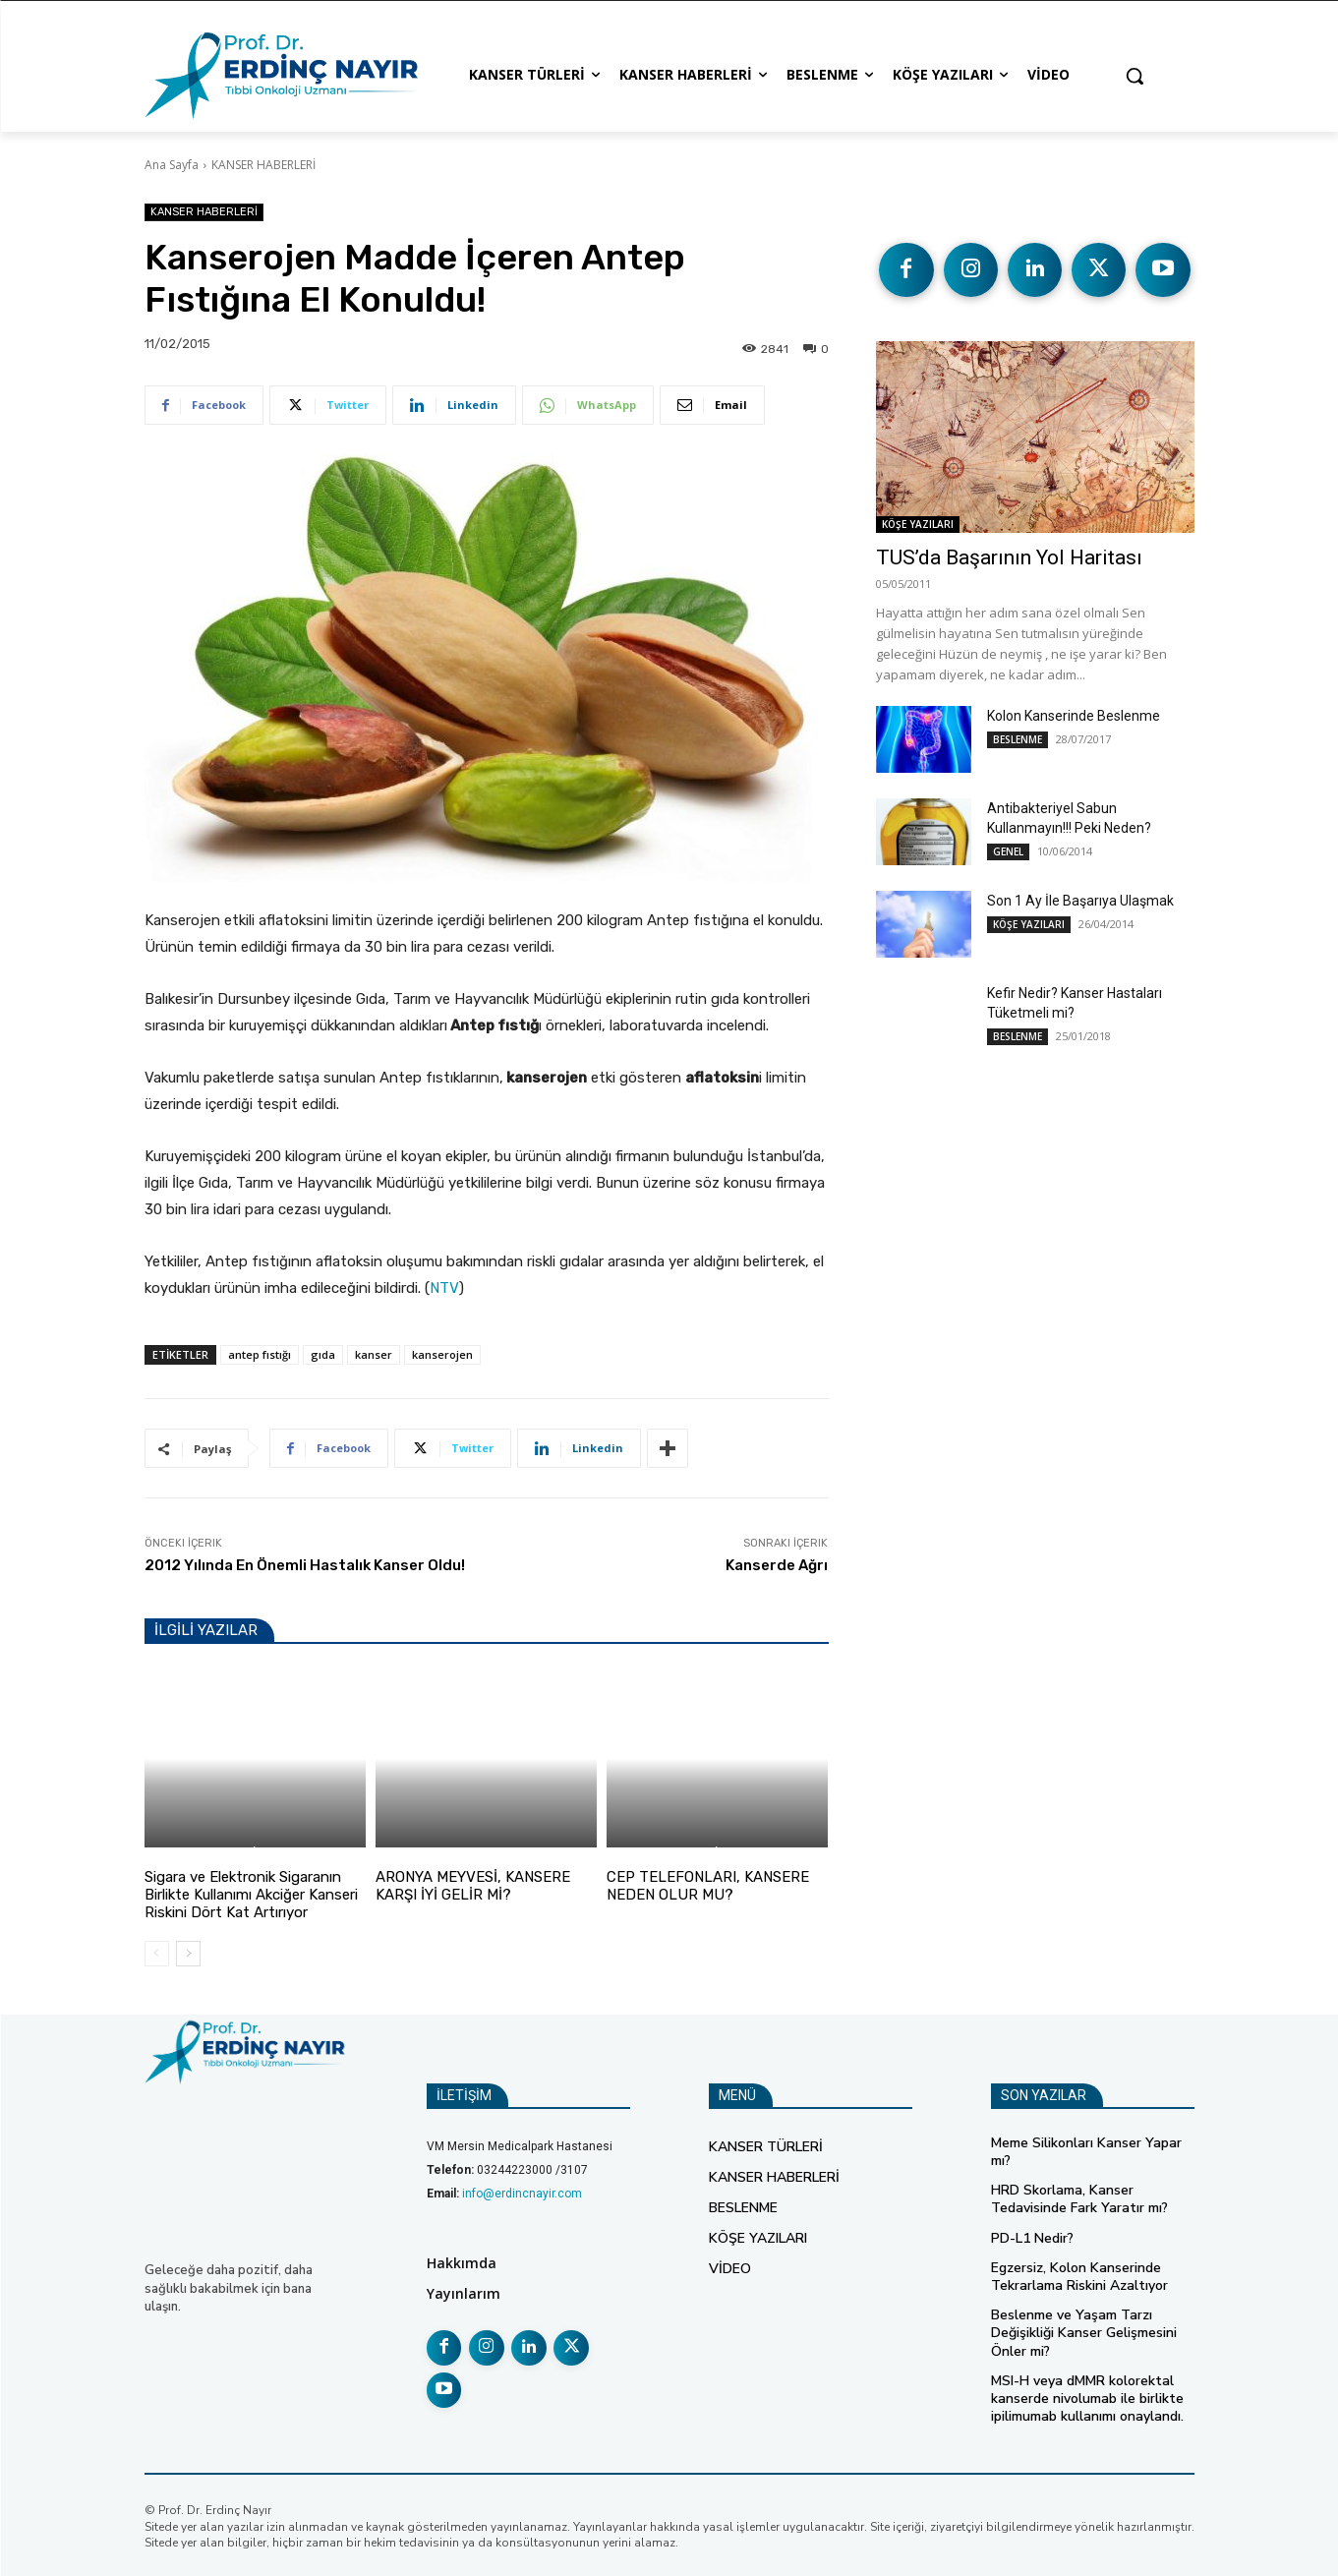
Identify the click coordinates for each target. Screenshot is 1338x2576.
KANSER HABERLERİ (263, 164)
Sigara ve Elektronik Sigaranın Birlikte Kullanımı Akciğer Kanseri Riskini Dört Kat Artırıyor (251, 1894)
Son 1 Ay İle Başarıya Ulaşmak (1080, 899)
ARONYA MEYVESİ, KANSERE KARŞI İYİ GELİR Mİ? (473, 1885)
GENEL (1008, 850)
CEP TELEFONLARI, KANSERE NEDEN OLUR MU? (708, 1885)
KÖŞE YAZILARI (918, 523)
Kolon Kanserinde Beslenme (1073, 715)
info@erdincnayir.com (522, 2193)
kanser (373, 1354)
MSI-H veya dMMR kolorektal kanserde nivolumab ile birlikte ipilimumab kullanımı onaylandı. (1087, 2398)
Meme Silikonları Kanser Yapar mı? (1086, 2152)
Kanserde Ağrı (777, 1565)
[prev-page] (157, 1953)
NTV (444, 1288)
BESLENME (405, 1852)
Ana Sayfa (172, 164)
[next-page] (188, 1953)
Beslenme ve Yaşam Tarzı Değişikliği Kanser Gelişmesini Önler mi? (1084, 2333)
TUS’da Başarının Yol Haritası (1009, 556)
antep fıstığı (259, 1354)
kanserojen (442, 1354)
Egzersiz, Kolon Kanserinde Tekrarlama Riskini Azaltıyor (1079, 2276)
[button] (1134, 75)
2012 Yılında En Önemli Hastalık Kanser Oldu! (305, 1565)
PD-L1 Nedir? (1032, 2237)
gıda (323, 1354)
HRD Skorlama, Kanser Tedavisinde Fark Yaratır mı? (1079, 2199)
